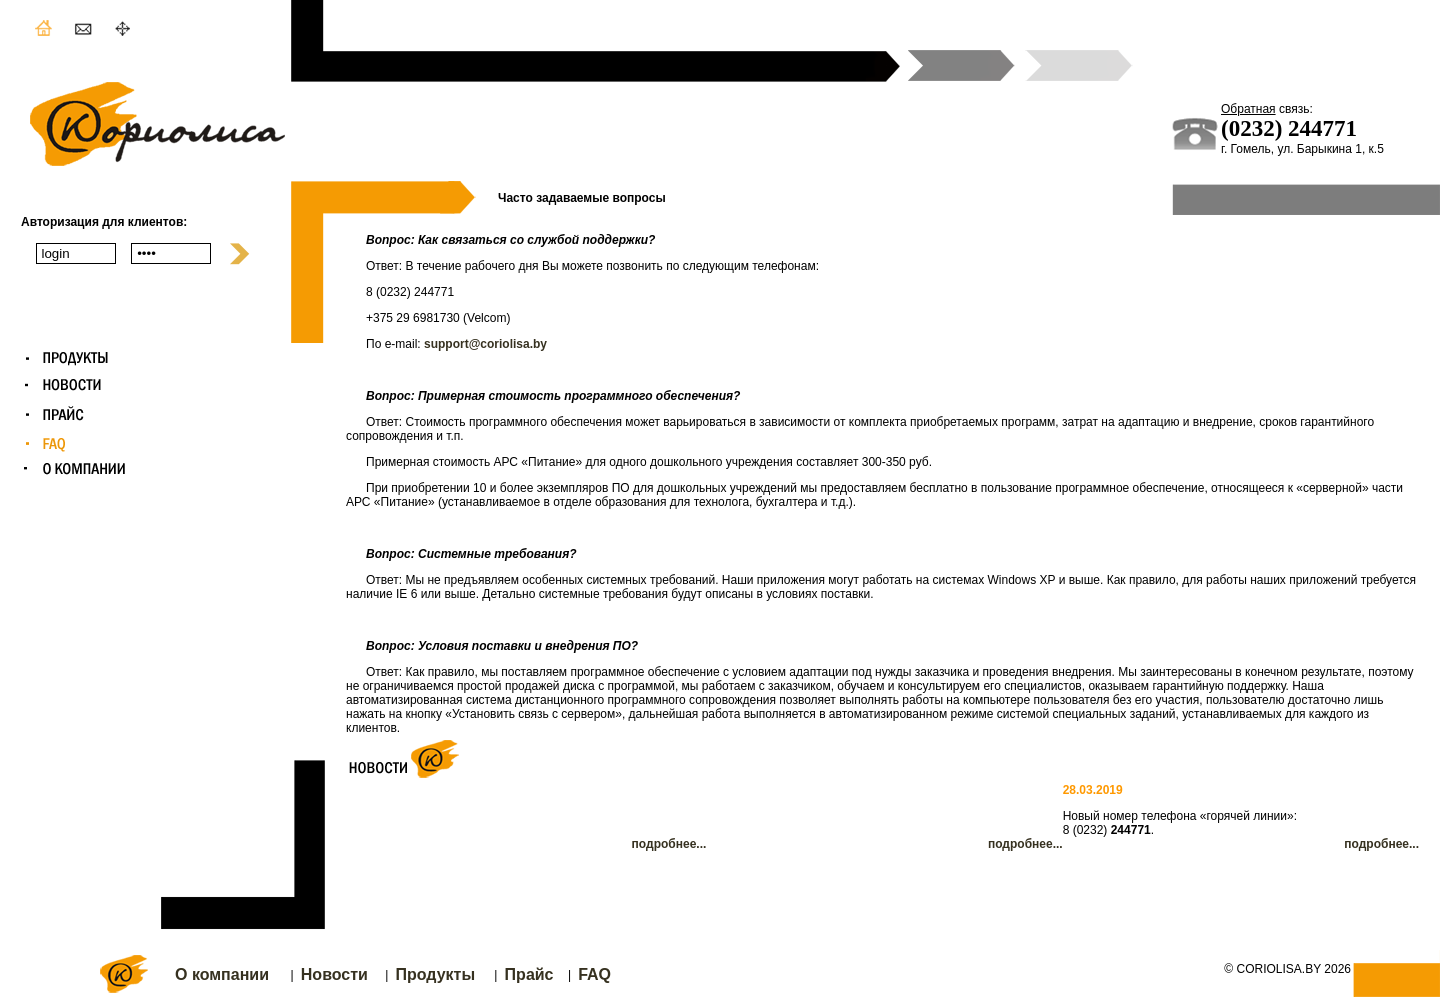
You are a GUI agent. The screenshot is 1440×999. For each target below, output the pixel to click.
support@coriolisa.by (485, 344)
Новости (334, 974)
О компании (222, 974)
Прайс (529, 974)
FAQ (594, 974)
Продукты (435, 974)
